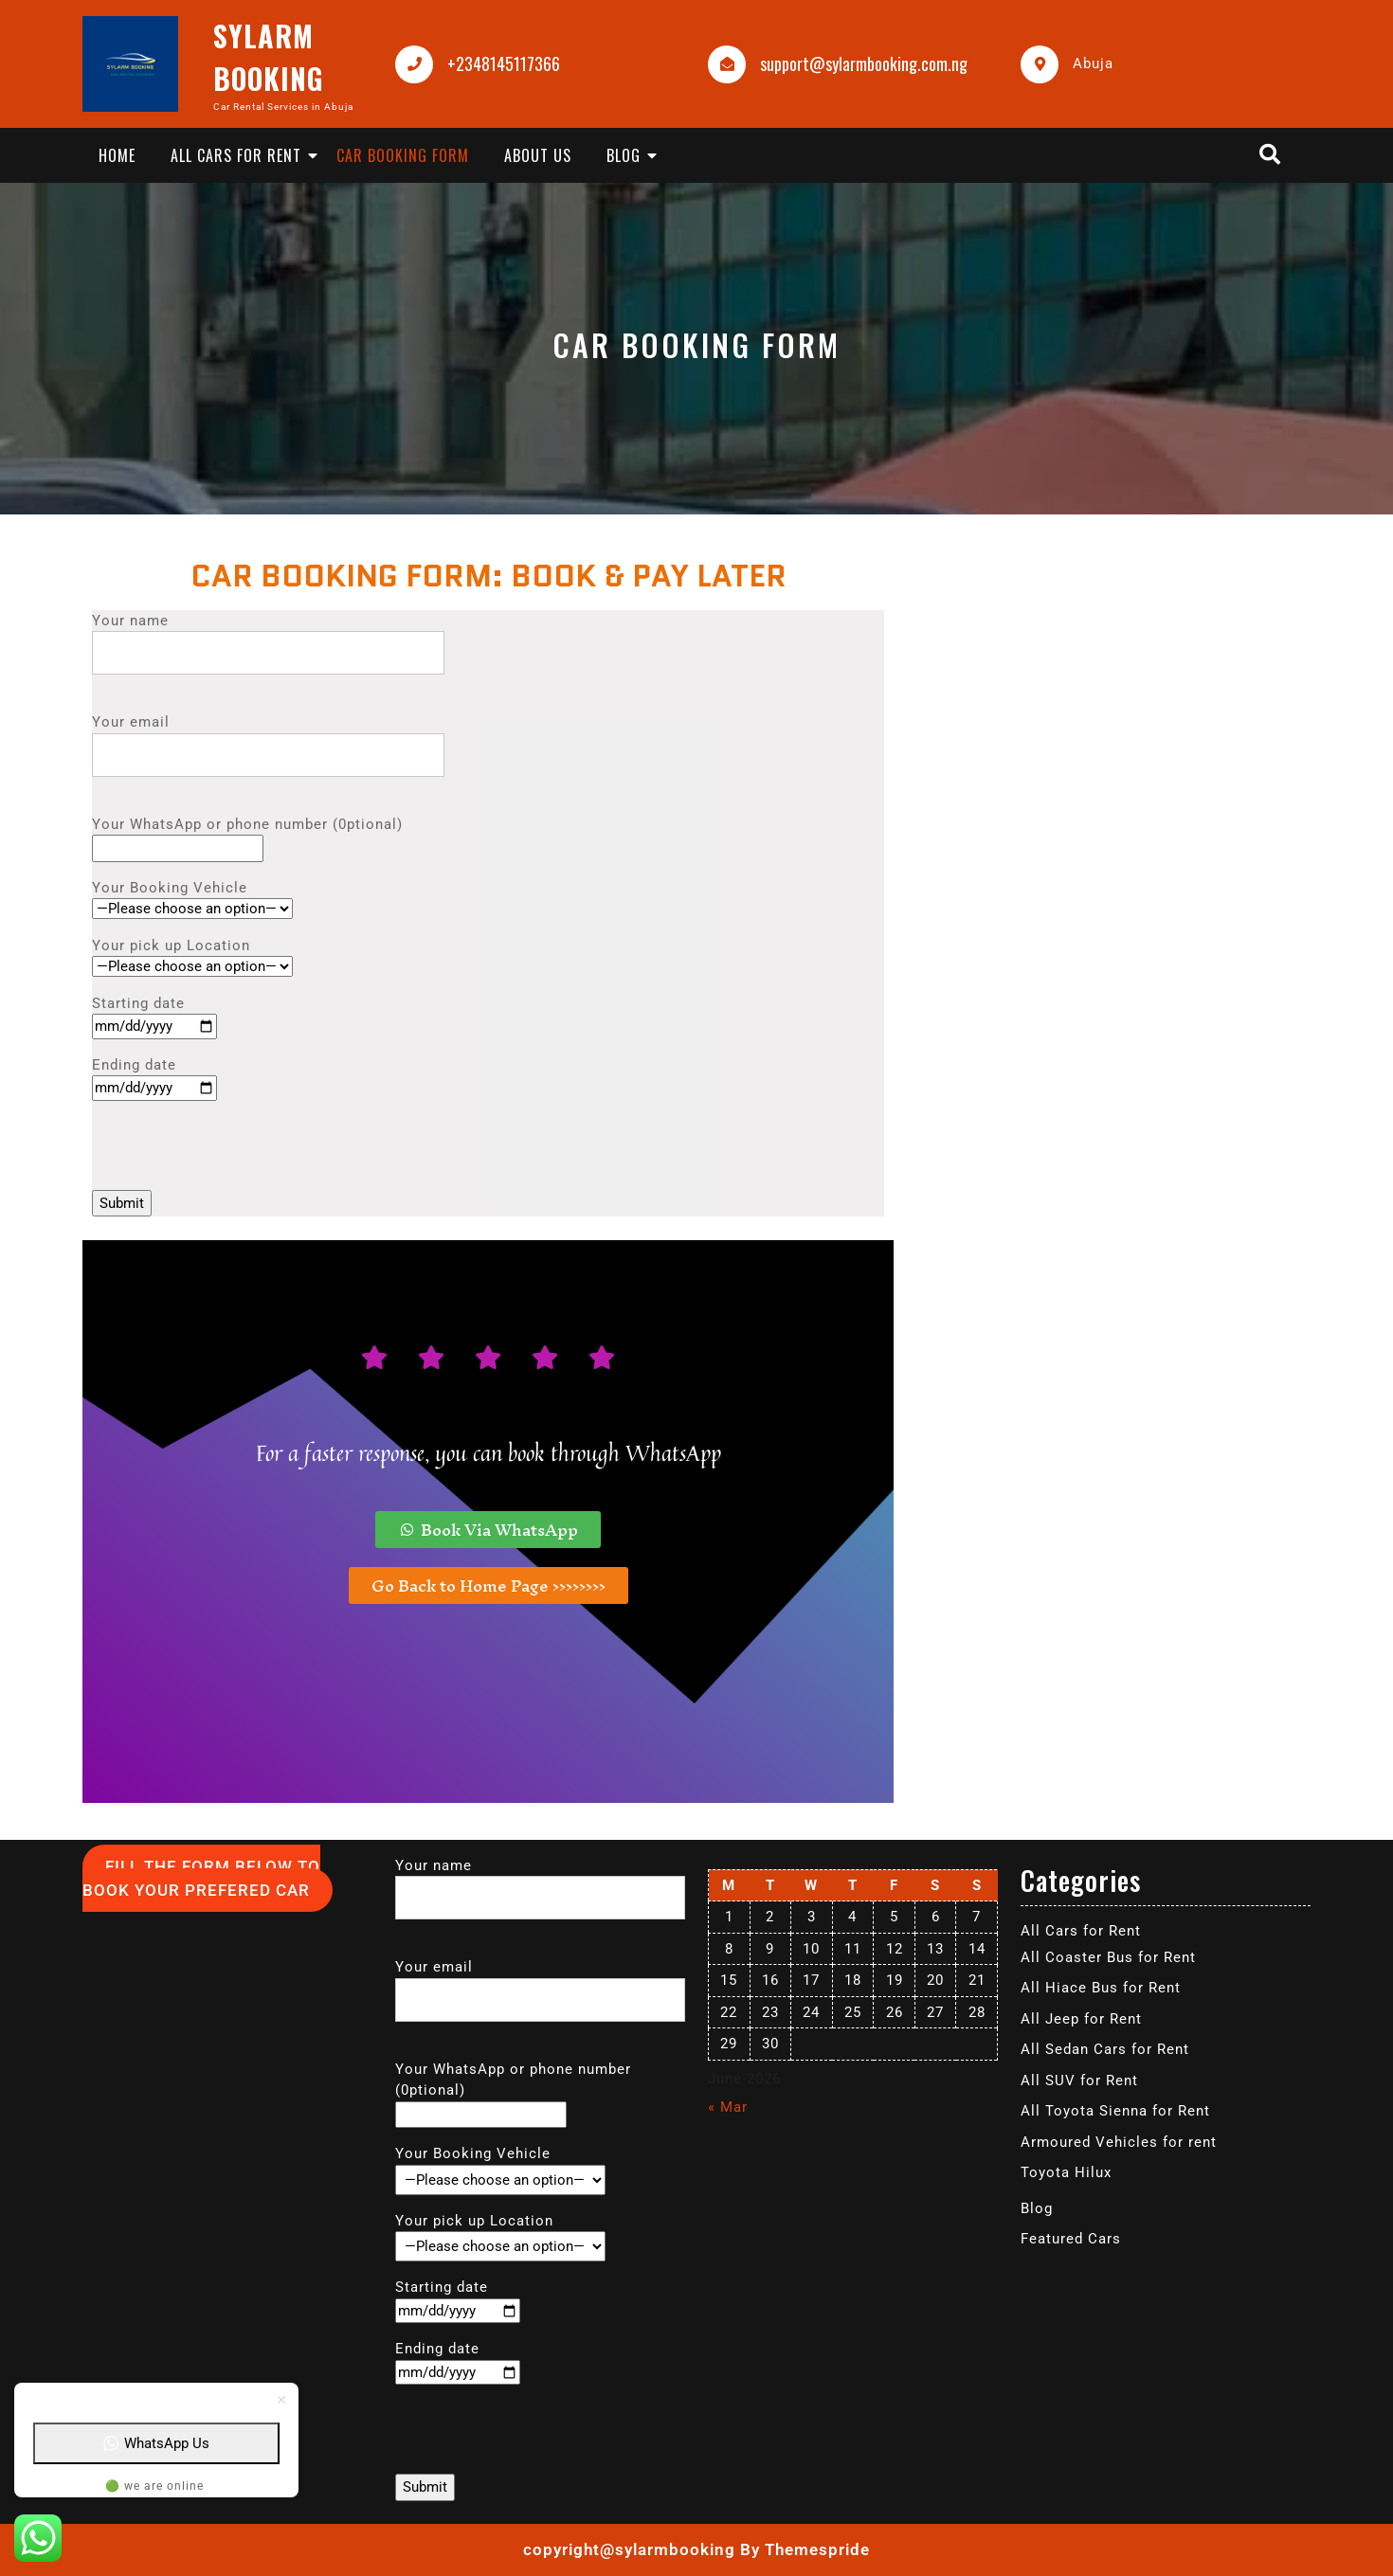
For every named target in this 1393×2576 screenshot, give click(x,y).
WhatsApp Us (156, 2443)
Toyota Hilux (1066, 2172)
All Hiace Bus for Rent (1101, 1987)
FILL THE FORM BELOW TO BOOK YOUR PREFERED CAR (201, 1878)
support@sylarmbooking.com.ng (864, 63)
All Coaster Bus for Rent (1108, 1957)
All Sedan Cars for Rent (1105, 2049)
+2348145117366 (503, 63)
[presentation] (236, 1153)
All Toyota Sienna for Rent (1115, 2110)
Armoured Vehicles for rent (1119, 2142)
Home (117, 155)
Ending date (154, 1076)
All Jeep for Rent (1081, 2018)
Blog (623, 155)
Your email (268, 738)
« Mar (728, 2107)
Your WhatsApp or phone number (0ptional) (247, 836)
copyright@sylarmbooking (629, 2549)
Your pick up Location (192, 956)
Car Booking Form (402, 155)
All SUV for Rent (1079, 2080)
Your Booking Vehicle (192, 898)
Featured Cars (1071, 2238)
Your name (268, 637)
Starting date (154, 1015)
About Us (537, 155)
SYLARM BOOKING (268, 56)
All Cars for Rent (236, 155)
